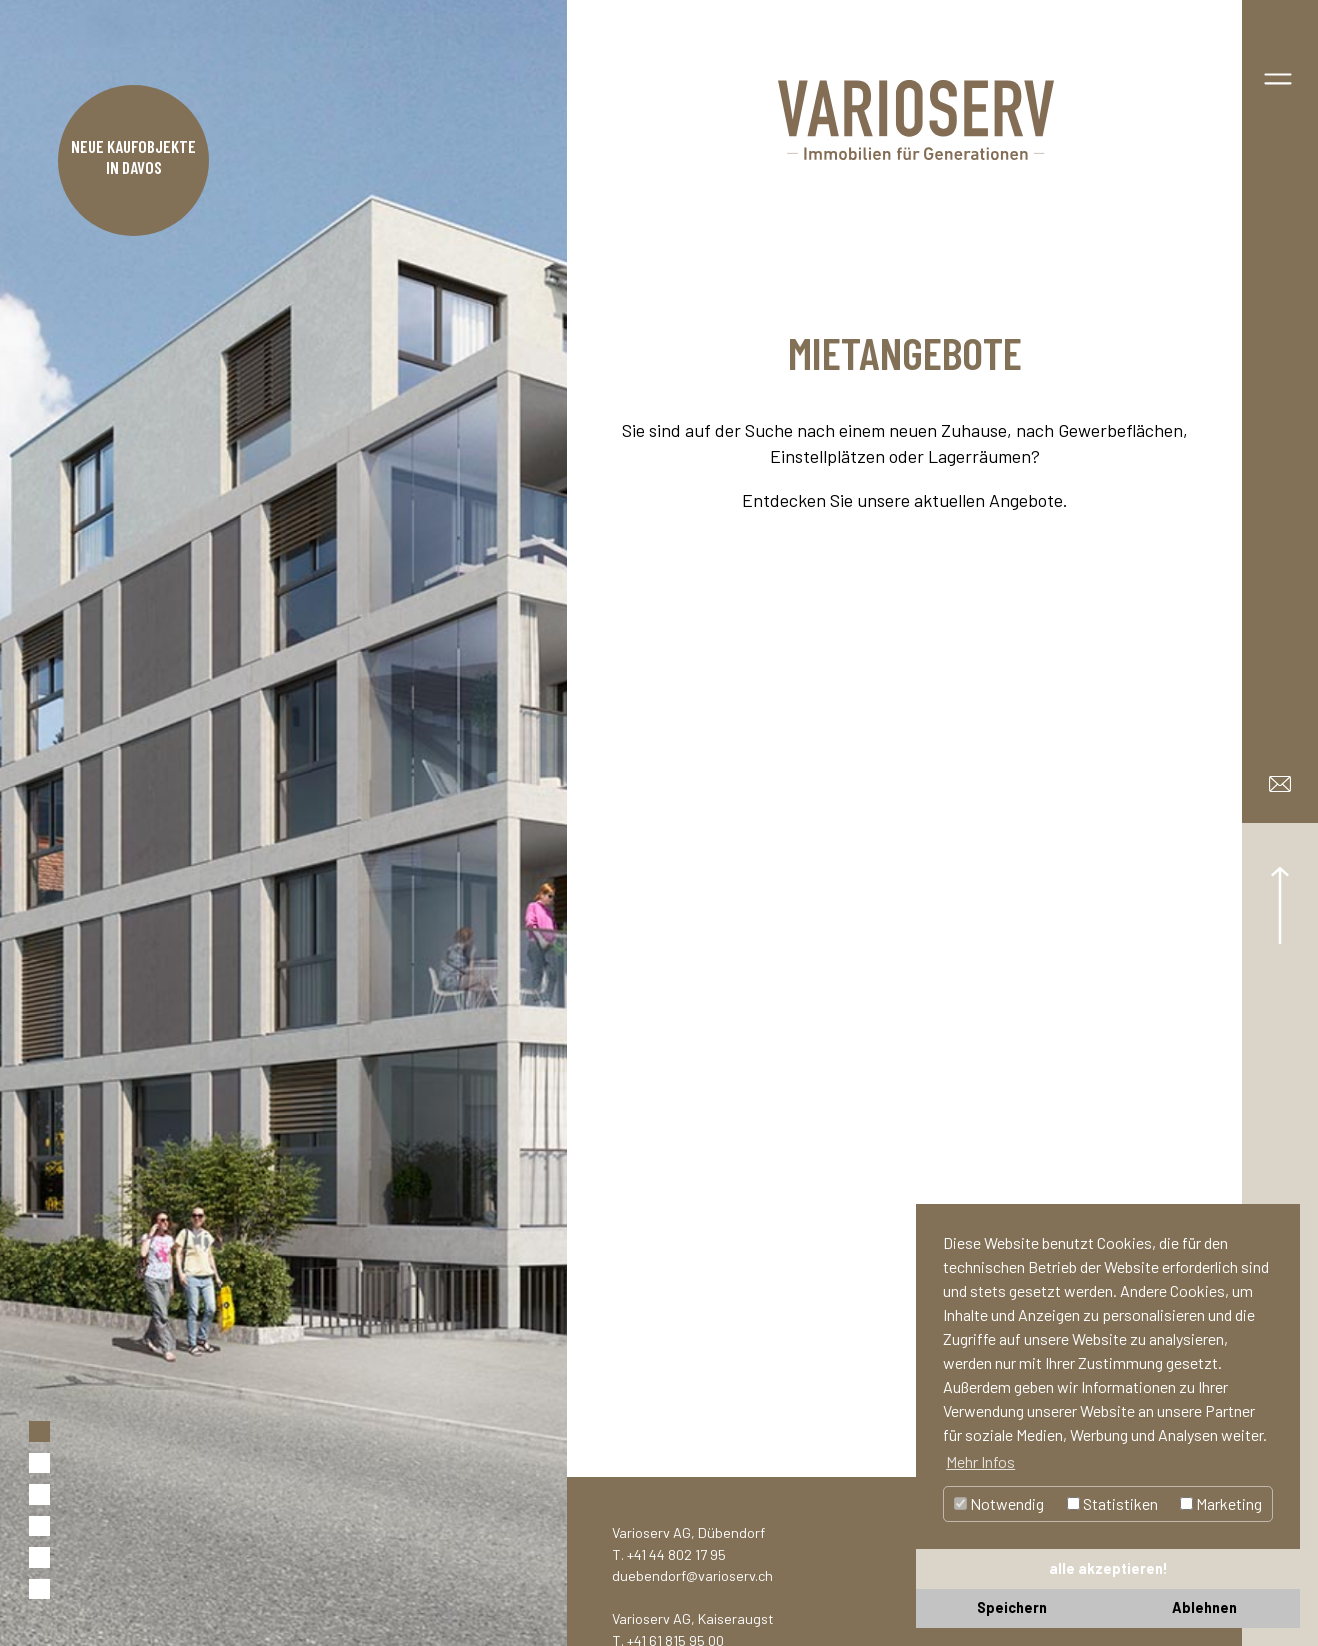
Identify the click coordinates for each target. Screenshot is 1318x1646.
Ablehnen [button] (1204, 1607)
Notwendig (999, 1503)
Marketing (1221, 1503)
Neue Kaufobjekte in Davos (133, 156)
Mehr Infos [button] (980, 1461)
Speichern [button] (1012, 1607)
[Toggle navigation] (1278, 75)
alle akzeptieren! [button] (1108, 1568)
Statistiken (1112, 1503)
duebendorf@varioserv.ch (692, 1575)
